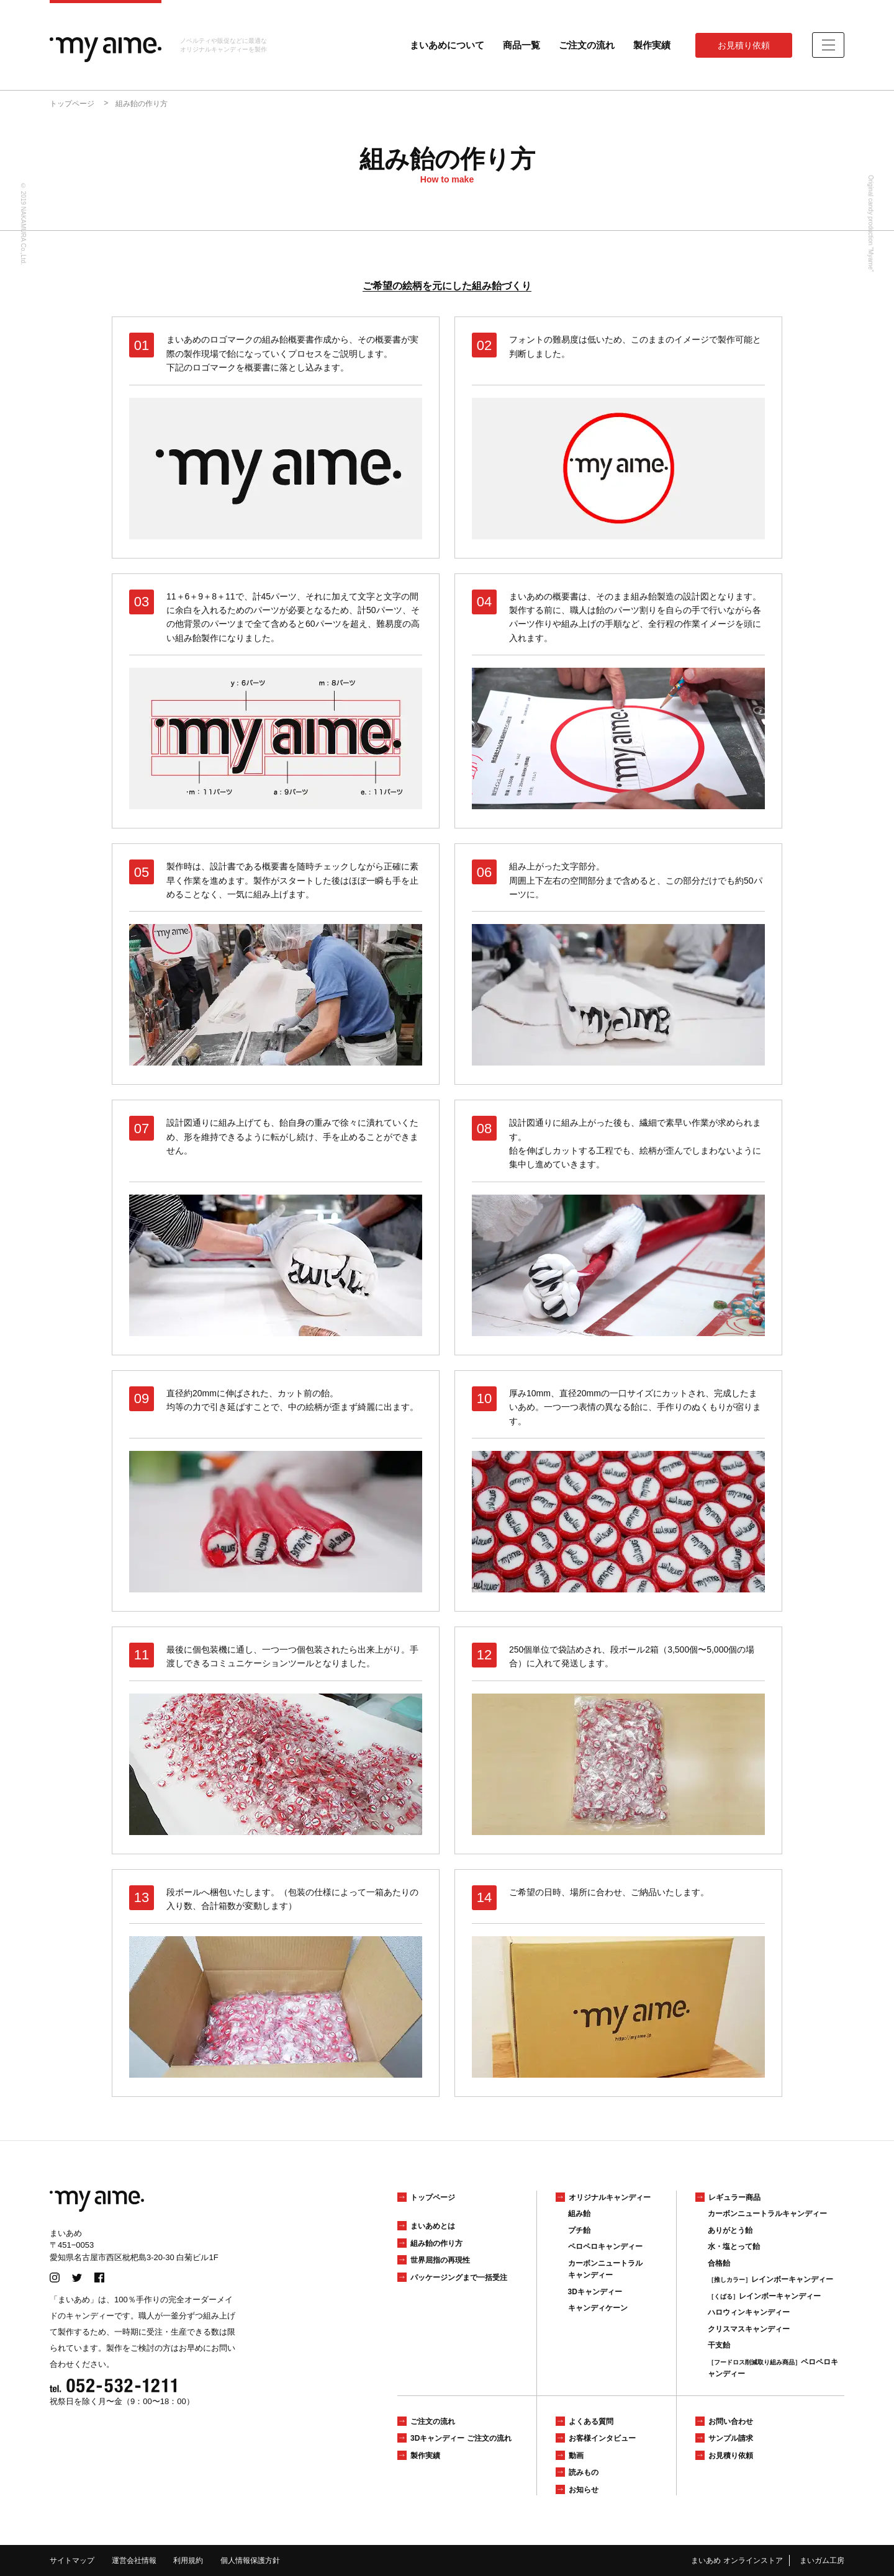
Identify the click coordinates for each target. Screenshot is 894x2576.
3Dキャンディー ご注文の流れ (461, 2438)
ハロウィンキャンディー (749, 2312)
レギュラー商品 (734, 2197)
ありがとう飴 (730, 2230)
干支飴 (719, 2345)
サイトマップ (72, 2560)
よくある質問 (591, 2421)
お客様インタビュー (602, 2438)
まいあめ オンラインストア (736, 2560)
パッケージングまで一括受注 (458, 2277)
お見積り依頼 (744, 45)
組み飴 (579, 2213)
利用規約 (188, 2560)
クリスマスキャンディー (749, 2329)
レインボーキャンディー (770, 2279)
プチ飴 (579, 2230)
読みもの (583, 2472)
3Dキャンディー (595, 2291)
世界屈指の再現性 (440, 2260)
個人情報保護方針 (250, 2560)
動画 (576, 2455)
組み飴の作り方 (436, 2243)
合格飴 (719, 2263)
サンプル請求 (730, 2438)
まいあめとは (432, 2226)
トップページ (432, 2197)
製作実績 (651, 45)
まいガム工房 (822, 2560)
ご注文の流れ (587, 45)
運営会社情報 (134, 2560)
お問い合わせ (730, 2421)
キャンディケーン (598, 2308)
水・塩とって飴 (734, 2246)
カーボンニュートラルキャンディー (767, 2213)
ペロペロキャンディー (605, 2246)
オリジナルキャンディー (610, 2197)
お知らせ (583, 2489)
